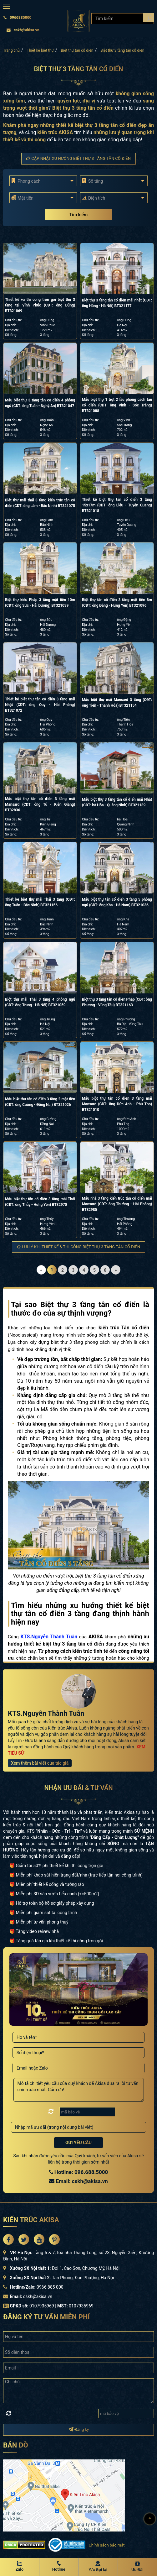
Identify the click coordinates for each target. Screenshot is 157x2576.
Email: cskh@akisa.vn (78, 2181)
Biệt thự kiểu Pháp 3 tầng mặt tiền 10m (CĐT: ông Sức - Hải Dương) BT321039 (40, 603)
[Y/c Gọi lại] (98, 2566)
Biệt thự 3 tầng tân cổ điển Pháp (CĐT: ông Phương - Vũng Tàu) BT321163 (117, 1002)
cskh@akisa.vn (22, 30)
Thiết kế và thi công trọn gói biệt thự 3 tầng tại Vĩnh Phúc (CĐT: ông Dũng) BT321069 (40, 305)
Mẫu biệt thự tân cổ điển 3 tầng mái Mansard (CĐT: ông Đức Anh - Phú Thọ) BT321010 (117, 1104)
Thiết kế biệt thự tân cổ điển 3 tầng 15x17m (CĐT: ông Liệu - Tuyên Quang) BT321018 (117, 505)
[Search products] (148, 17)
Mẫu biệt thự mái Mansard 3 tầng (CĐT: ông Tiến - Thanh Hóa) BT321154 (117, 703)
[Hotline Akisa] (58, 2566)
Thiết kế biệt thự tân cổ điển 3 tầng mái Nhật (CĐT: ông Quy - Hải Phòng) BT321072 (40, 705)
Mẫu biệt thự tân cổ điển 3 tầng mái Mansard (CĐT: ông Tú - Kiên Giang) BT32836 (40, 804)
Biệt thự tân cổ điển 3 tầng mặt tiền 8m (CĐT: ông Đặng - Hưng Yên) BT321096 (117, 603)
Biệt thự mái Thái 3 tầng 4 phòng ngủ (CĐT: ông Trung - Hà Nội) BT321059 (40, 1002)
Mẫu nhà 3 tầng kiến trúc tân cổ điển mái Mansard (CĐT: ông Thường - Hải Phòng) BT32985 (117, 1204)
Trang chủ (11, 50)
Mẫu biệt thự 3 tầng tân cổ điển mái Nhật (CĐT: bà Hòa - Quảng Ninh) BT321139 (117, 802)
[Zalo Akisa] (19, 2566)
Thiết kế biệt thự (40, 50)
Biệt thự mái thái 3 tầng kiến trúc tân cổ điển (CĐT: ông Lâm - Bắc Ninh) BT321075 (40, 503)
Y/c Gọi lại (98, 2569)
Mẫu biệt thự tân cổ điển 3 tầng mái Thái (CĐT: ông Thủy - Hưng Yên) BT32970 (40, 1202)
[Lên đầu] (149, 2519)
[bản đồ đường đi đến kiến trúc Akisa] (64, 2495)
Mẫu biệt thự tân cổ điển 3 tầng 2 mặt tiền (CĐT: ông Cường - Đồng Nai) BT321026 (40, 1102)
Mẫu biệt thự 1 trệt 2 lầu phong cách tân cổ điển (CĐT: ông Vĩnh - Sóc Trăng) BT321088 (117, 405)
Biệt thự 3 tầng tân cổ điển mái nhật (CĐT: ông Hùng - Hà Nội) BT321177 (117, 303)
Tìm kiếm (78, 214)
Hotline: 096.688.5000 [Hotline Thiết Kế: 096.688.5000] (78, 2172)
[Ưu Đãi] (137, 2566)
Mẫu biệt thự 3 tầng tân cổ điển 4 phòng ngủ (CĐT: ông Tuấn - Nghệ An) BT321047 (40, 403)
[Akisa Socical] (8, 2239)
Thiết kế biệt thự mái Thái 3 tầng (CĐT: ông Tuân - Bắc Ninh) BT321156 (40, 902)
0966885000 (17, 17)
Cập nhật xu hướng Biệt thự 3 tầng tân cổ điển (78, 158)
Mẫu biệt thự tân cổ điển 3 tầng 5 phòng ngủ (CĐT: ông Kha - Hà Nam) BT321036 (117, 902)
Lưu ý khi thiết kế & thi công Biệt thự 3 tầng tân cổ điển (78, 1246)
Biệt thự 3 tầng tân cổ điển (122, 50)
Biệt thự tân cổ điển (77, 50)
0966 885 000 (50, 2287)
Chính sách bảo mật (106, 2545)
